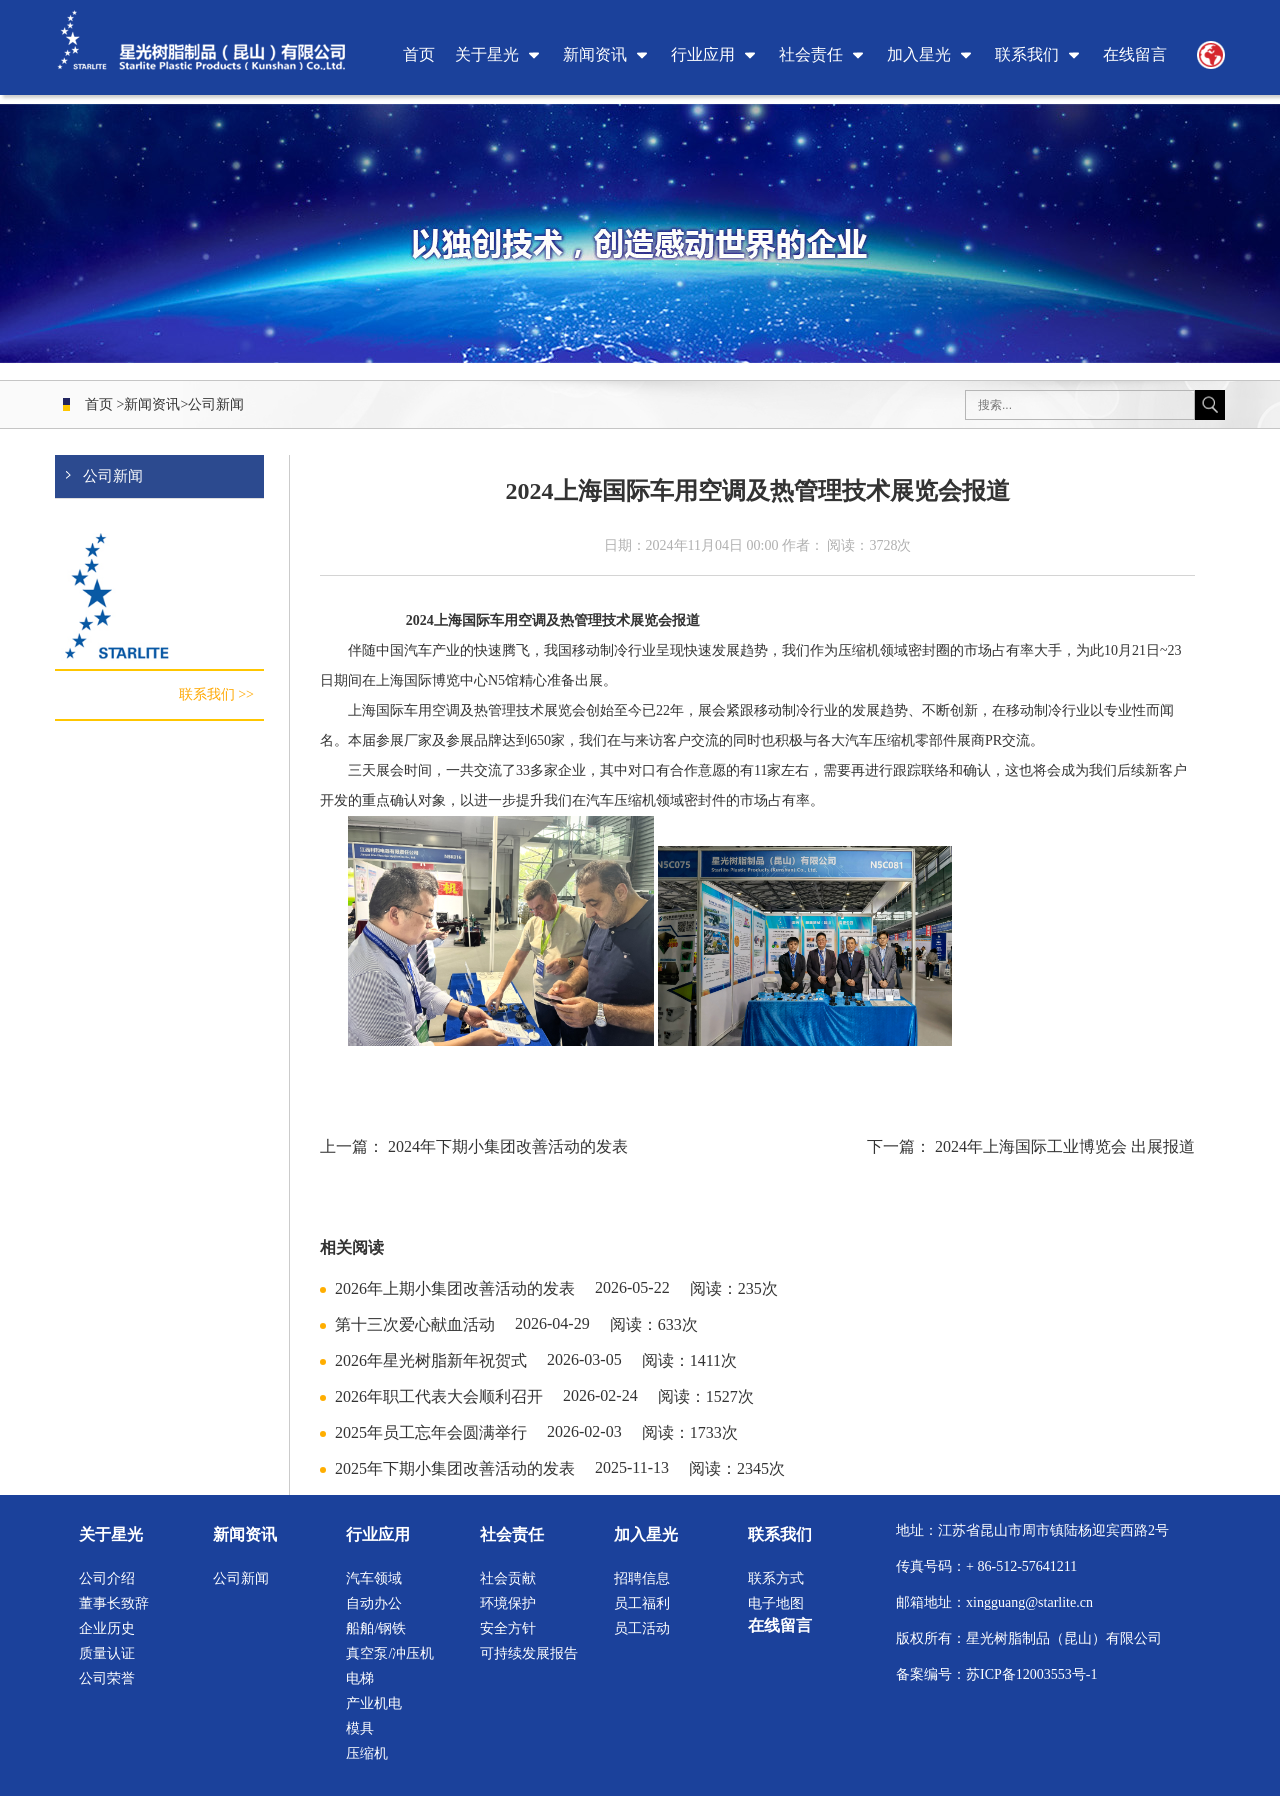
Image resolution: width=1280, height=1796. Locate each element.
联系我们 (1027, 54)
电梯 (360, 1678)
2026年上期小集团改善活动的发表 (455, 1288)
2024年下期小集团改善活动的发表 (508, 1146)
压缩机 (367, 1753)
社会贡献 (508, 1578)
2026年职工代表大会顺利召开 (439, 1396)
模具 (360, 1728)
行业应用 (703, 54)
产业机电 (374, 1703)
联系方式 (776, 1578)
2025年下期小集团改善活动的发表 (455, 1468)
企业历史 (107, 1628)
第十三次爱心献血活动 (415, 1324)
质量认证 (107, 1653)
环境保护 (508, 1603)
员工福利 (642, 1603)
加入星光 (919, 54)
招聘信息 (642, 1578)
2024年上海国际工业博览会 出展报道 (1065, 1146)
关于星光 (487, 54)
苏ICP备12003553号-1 (1031, 1674)
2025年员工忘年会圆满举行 (431, 1432)
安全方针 (508, 1628)
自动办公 (374, 1603)
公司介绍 (107, 1578)
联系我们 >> (216, 696)
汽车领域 (374, 1578)
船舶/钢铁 (376, 1628)
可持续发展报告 (529, 1653)
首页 (419, 54)
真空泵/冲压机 (390, 1653)
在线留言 (1135, 54)
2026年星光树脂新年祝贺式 (431, 1360)
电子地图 (776, 1603)
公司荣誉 (107, 1678)
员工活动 (642, 1628)
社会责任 (811, 54)
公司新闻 (216, 404)
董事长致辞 (114, 1603)
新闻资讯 (595, 54)
